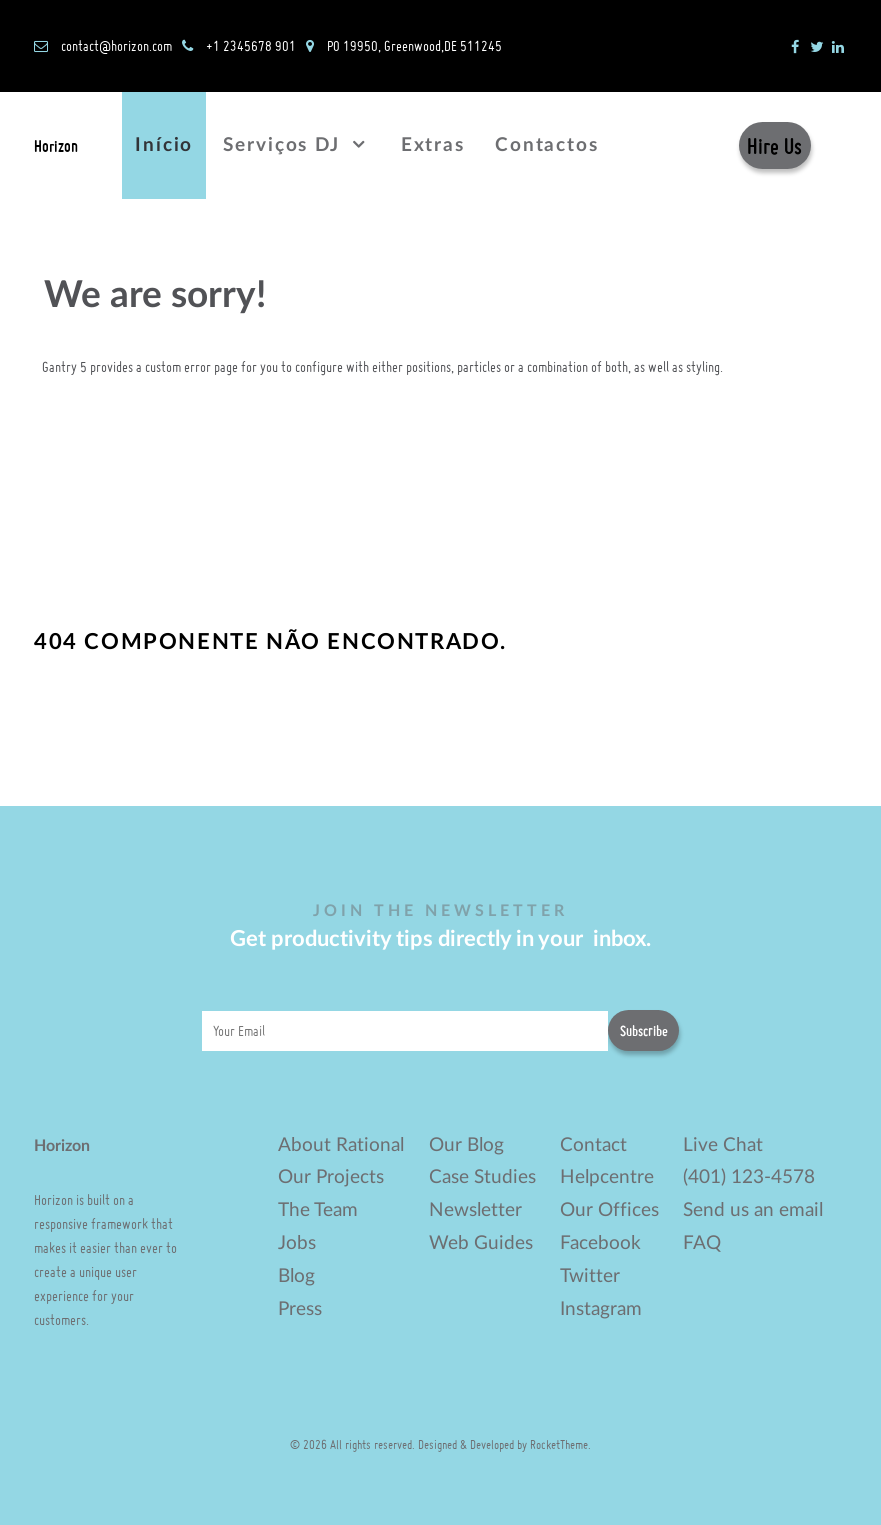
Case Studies (482, 1177)
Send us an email (753, 1210)
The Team (318, 1210)
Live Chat (723, 1145)
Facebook (600, 1243)
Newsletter (475, 1210)
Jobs (297, 1243)
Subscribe (644, 1031)
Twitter (590, 1276)
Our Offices (609, 1210)
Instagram (601, 1309)
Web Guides (481, 1243)
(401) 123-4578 (749, 1177)
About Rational (341, 1145)
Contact (593, 1145)
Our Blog (466, 1145)
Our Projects (331, 1177)
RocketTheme (559, 1444)
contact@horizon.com (116, 45)
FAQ (702, 1243)
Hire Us (774, 146)
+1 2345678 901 (251, 45)
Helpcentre (607, 1177)
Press (300, 1309)
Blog (296, 1276)
